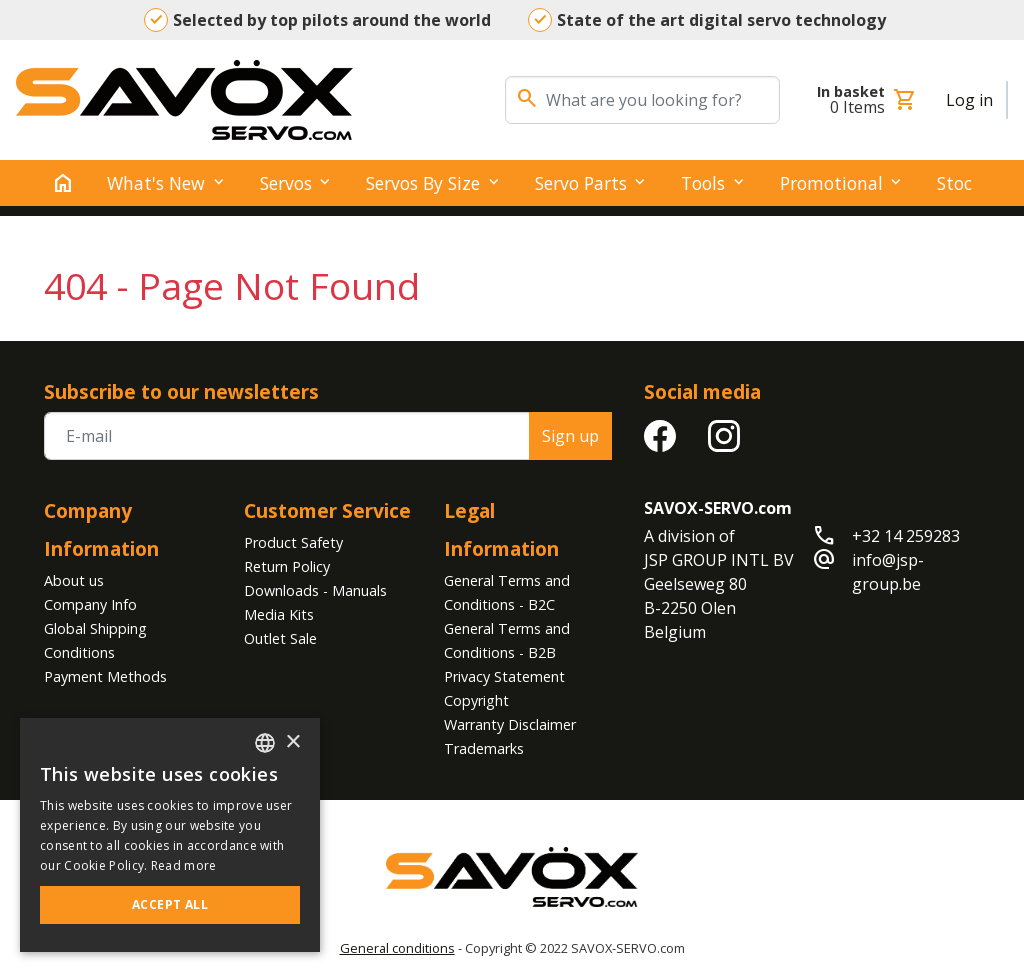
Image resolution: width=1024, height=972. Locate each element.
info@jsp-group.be (888, 572)
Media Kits (279, 614)
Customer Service (327, 510)
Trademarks (484, 748)
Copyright (476, 700)
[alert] (170, 835)
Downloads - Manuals (315, 590)
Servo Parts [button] (581, 183)
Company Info (90, 604)
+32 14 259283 (906, 536)
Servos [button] (286, 183)
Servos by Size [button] (423, 183)
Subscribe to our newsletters (181, 391)
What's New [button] (156, 183)
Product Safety (293, 542)
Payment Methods (105, 676)
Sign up (570, 436)
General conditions (397, 948)
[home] (63, 183)
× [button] (292, 742)
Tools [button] (703, 183)
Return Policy (287, 566)
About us (74, 580)
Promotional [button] (831, 183)
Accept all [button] (170, 904)
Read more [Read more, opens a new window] (184, 865)
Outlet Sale (280, 638)
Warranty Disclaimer (510, 724)
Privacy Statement (504, 676)
